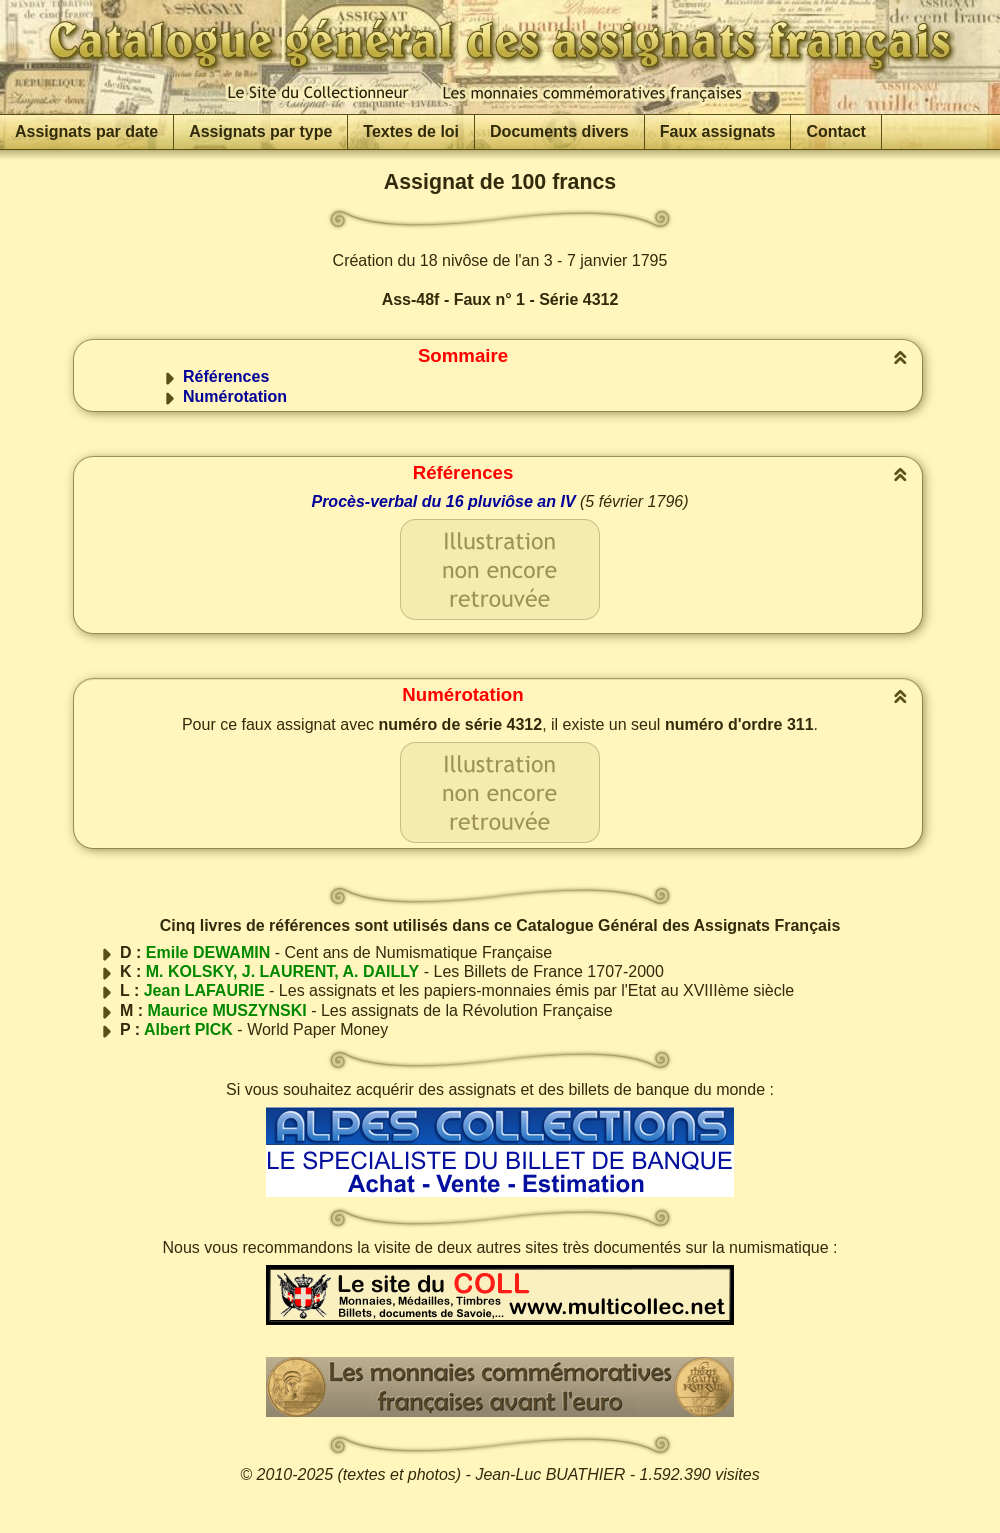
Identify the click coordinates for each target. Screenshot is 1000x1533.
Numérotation (235, 396)
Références (226, 376)
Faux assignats (718, 131)
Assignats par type (260, 131)
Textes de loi (411, 131)
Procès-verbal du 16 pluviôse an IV (443, 501)
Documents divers (559, 131)
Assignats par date (86, 131)
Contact (836, 131)
